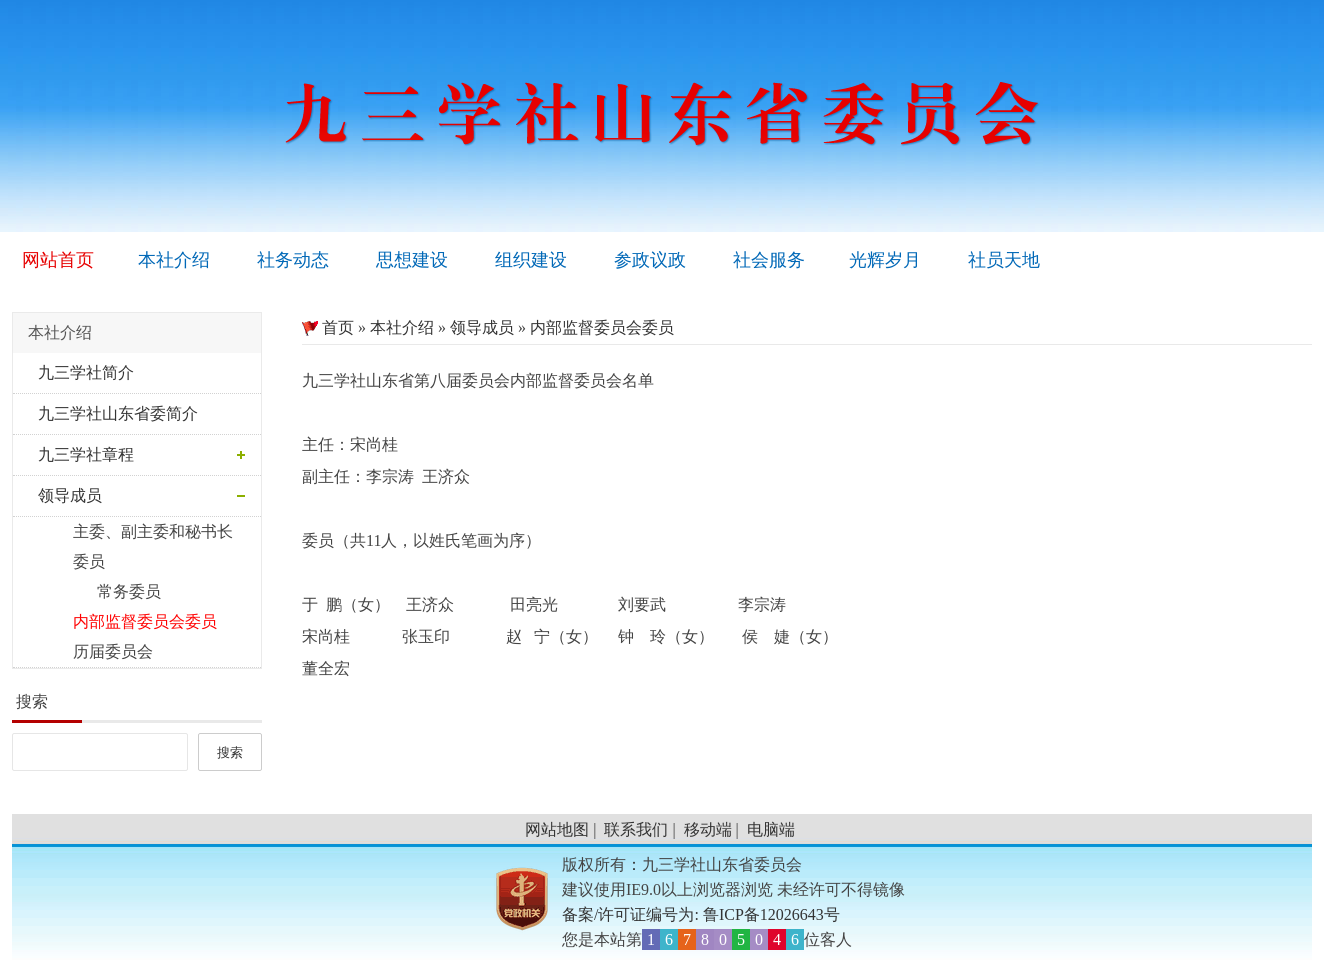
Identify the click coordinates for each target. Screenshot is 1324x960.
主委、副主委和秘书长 (139, 531)
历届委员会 (99, 651)
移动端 (708, 829)
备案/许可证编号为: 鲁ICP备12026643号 (701, 914)
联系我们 (636, 829)
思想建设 (412, 260)
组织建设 (531, 260)
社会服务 (769, 260)
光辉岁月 (885, 260)
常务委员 (103, 591)
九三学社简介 (86, 372)
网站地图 (557, 829)
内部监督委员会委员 (131, 621)
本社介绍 (174, 260)
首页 (328, 327)
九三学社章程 (86, 454)
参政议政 (650, 260)
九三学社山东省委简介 (118, 413)
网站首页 (58, 260)
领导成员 (70, 495)
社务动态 (293, 260)
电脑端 (771, 829)
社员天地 (1004, 260)
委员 (75, 561)
